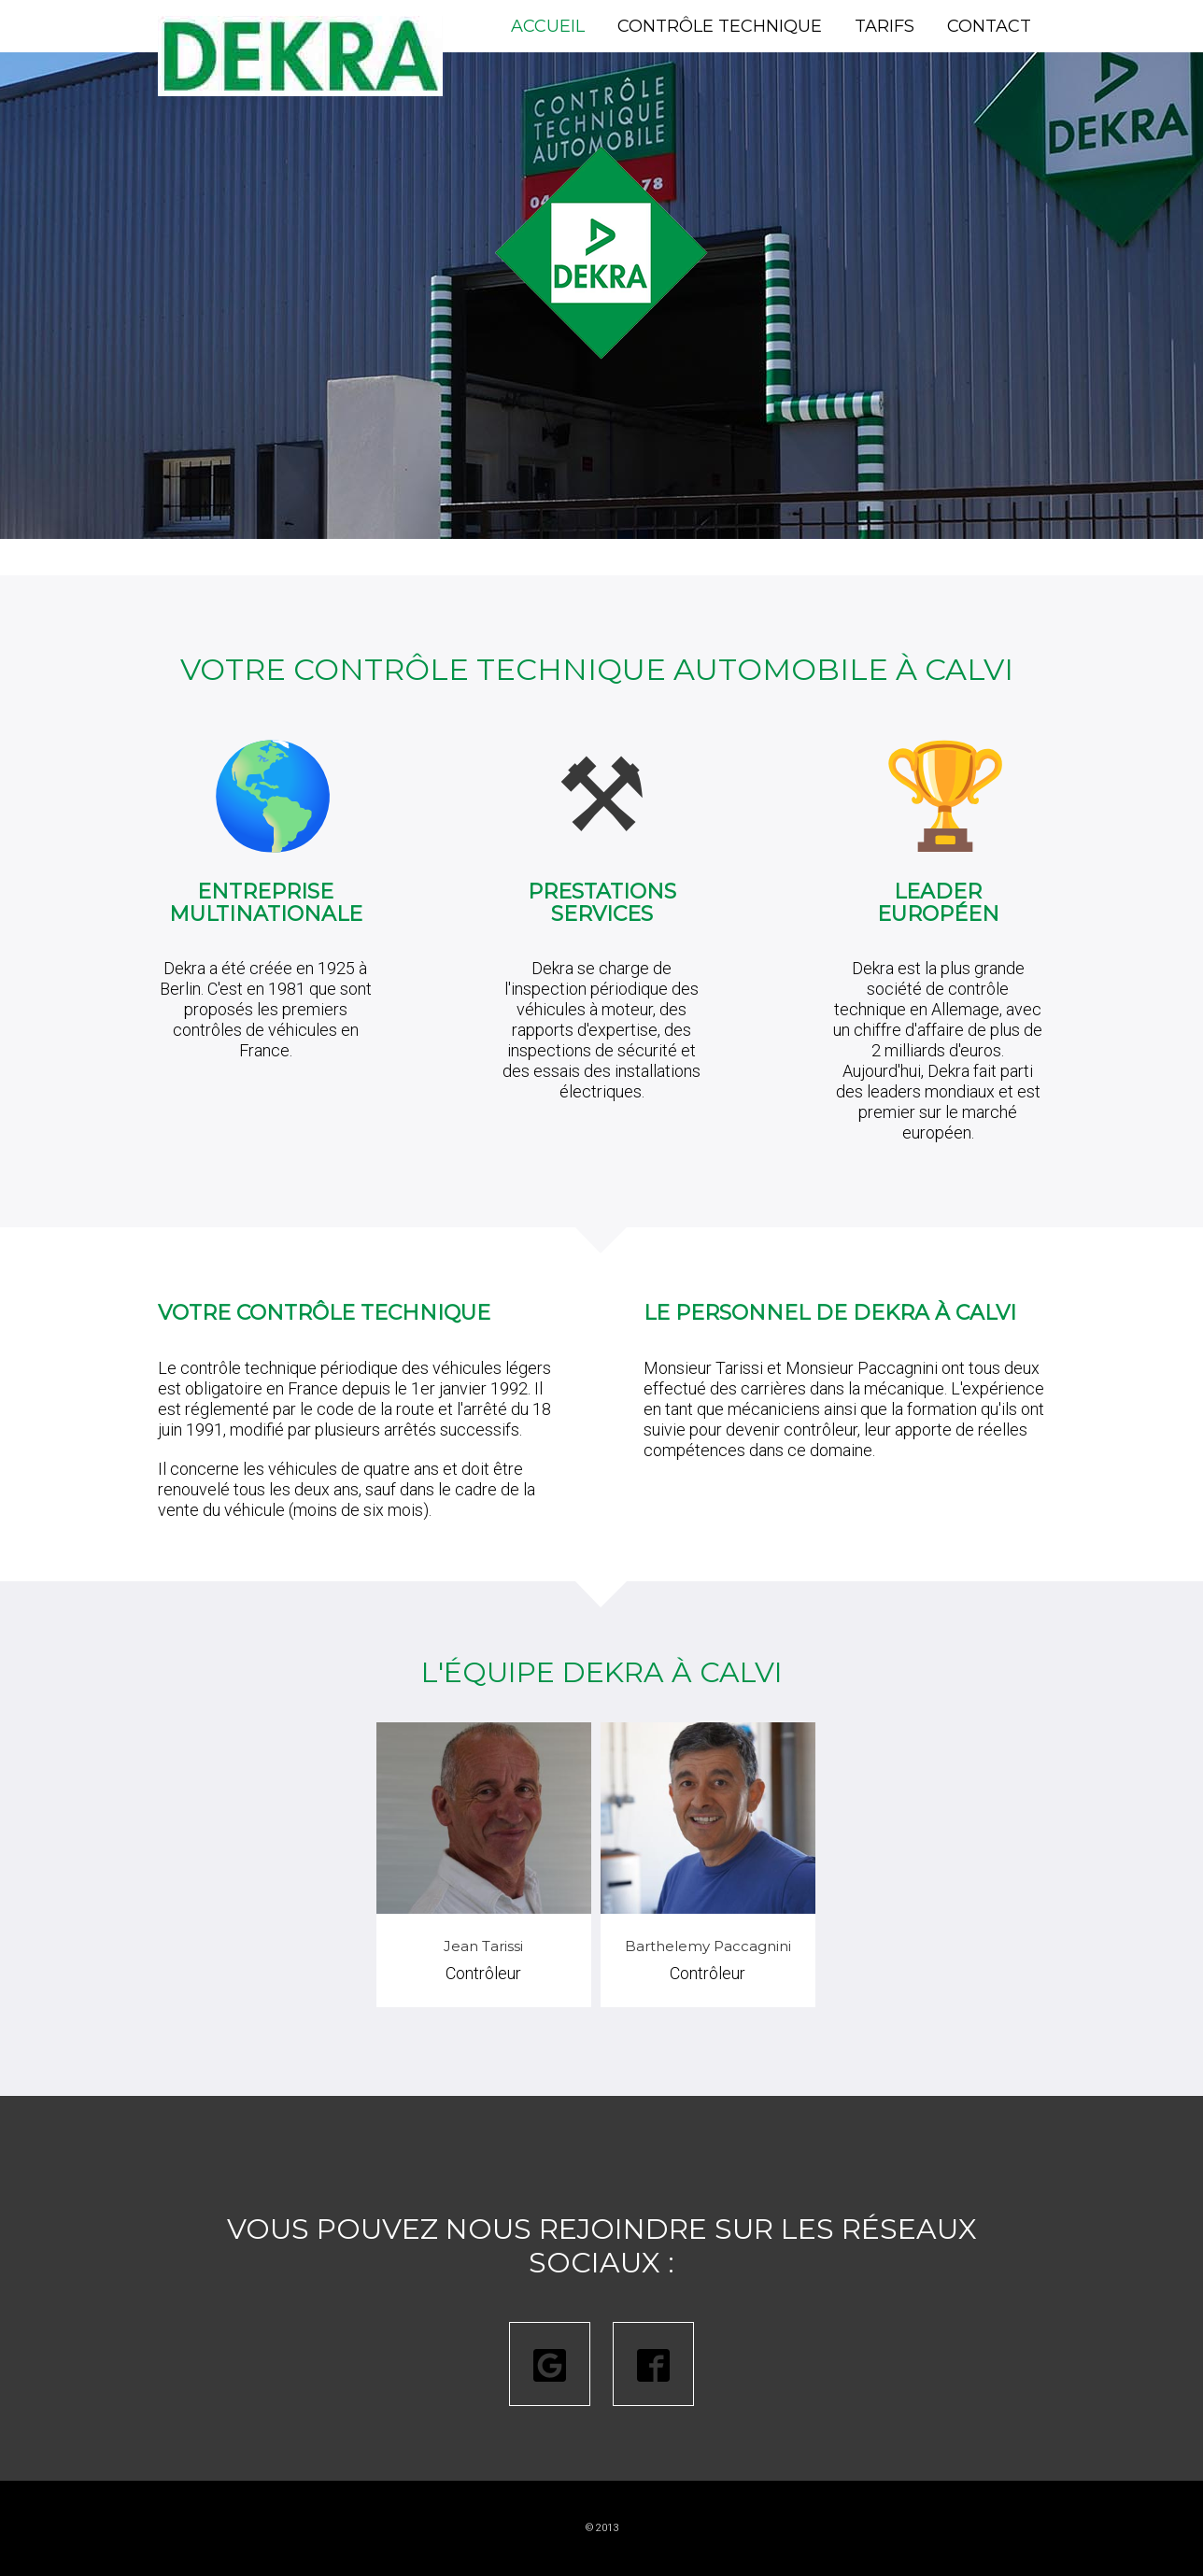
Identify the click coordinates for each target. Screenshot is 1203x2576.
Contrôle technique (719, 26)
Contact (989, 26)
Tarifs (884, 26)
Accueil (548, 26)
